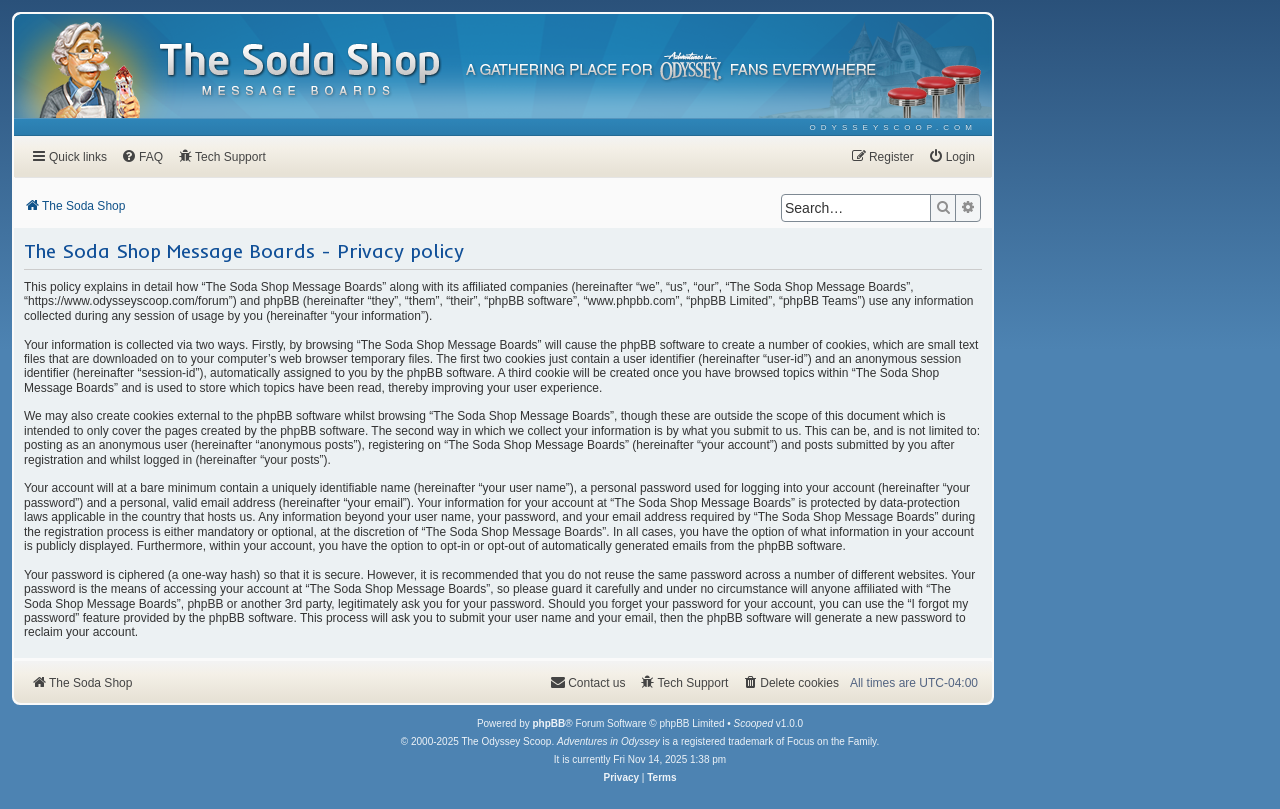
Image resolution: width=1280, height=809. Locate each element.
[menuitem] (893, 127)
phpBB (548, 723)
